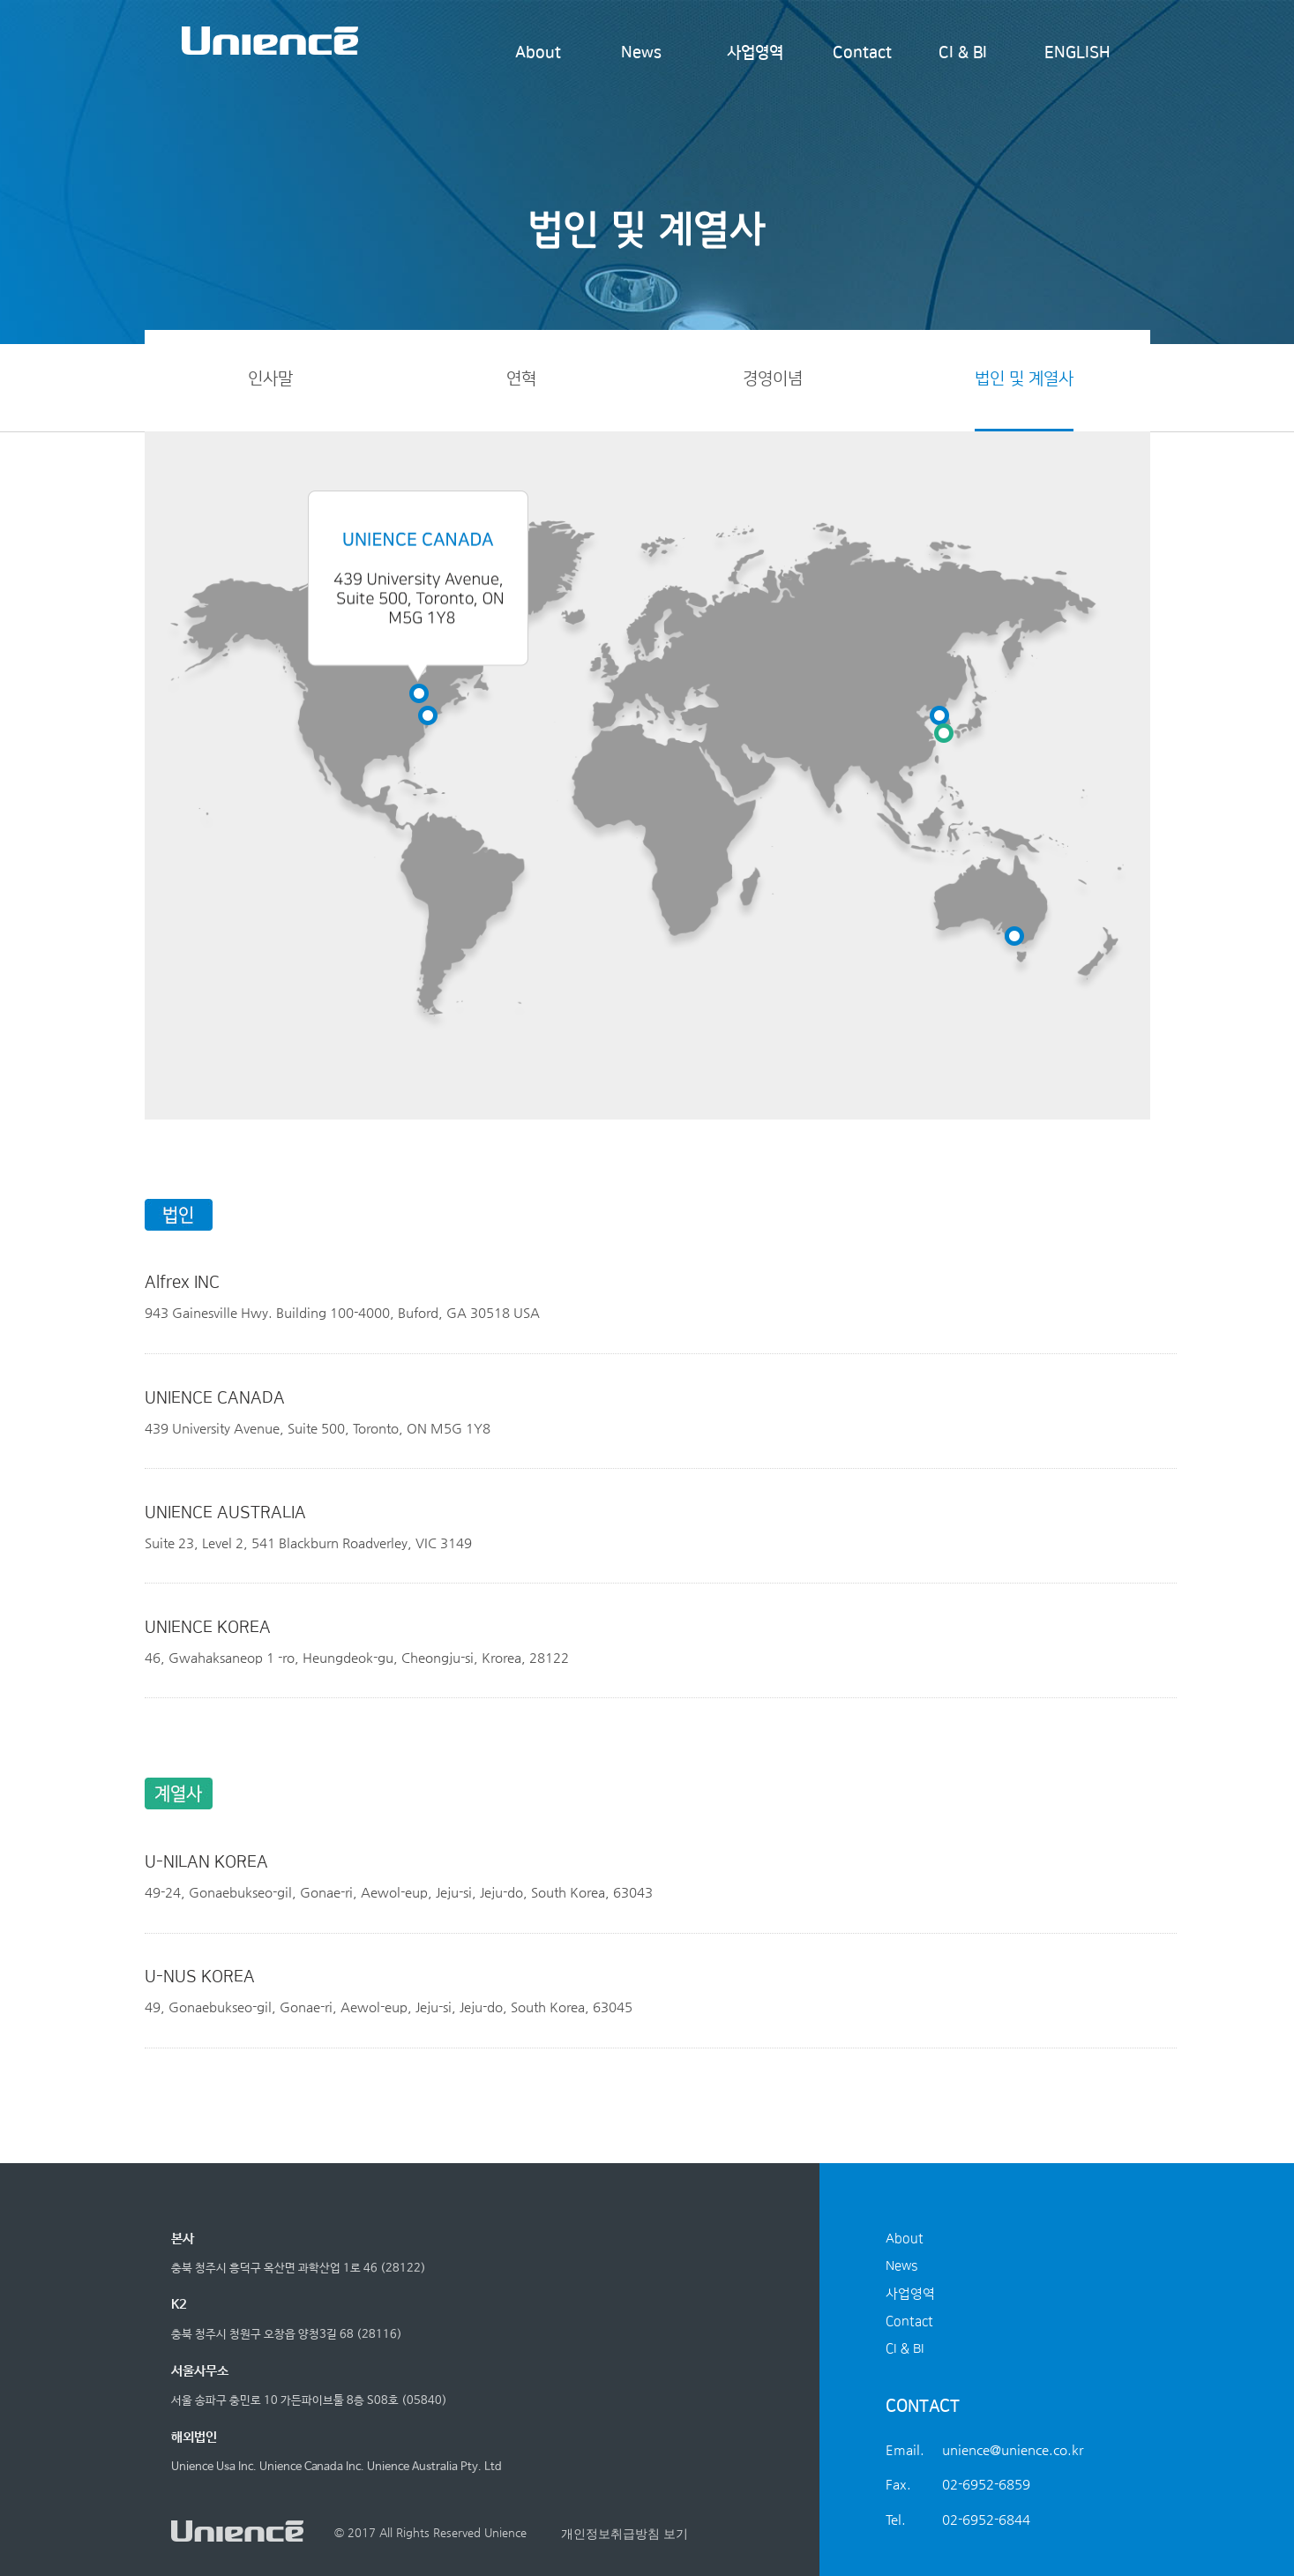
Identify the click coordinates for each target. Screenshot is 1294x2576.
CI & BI (963, 53)
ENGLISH (1077, 53)
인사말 (270, 379)
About (538, 53)
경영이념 (773, 379)
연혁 (521, 379)
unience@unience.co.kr (1012, 2449)
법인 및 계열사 (1024, 379)
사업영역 (755, 53)
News (641, 53)
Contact (862, 53)
